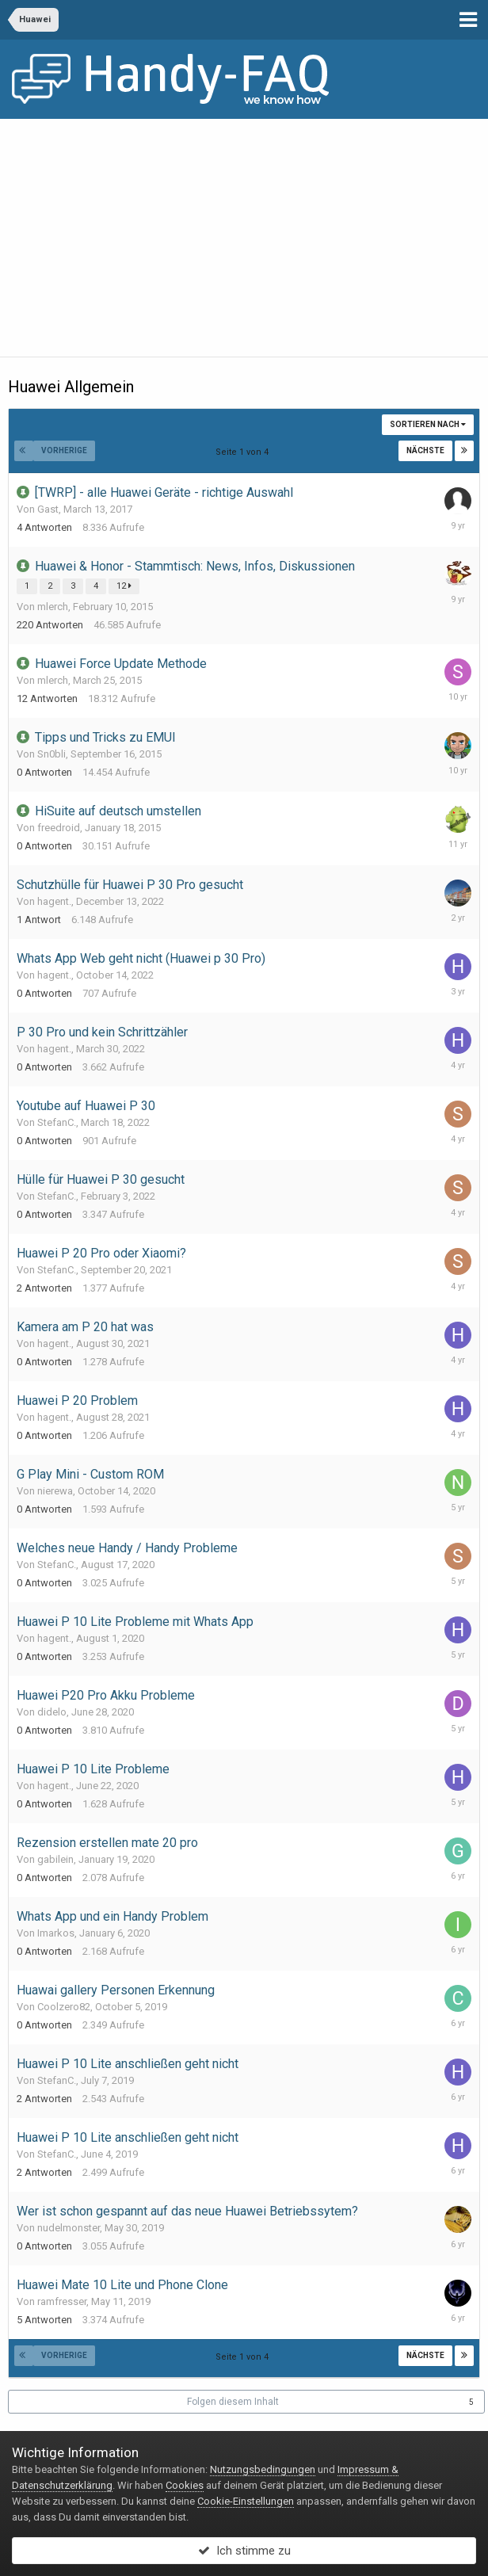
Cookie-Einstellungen (245, 2501)
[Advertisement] (244, 238)
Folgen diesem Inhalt (233, 2401)
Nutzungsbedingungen (262, 2469)
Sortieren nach (428, 424)
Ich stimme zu (244, 2551)
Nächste (425, 450)
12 (124, 586)
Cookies (185, 2485)
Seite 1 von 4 (244, 452)
